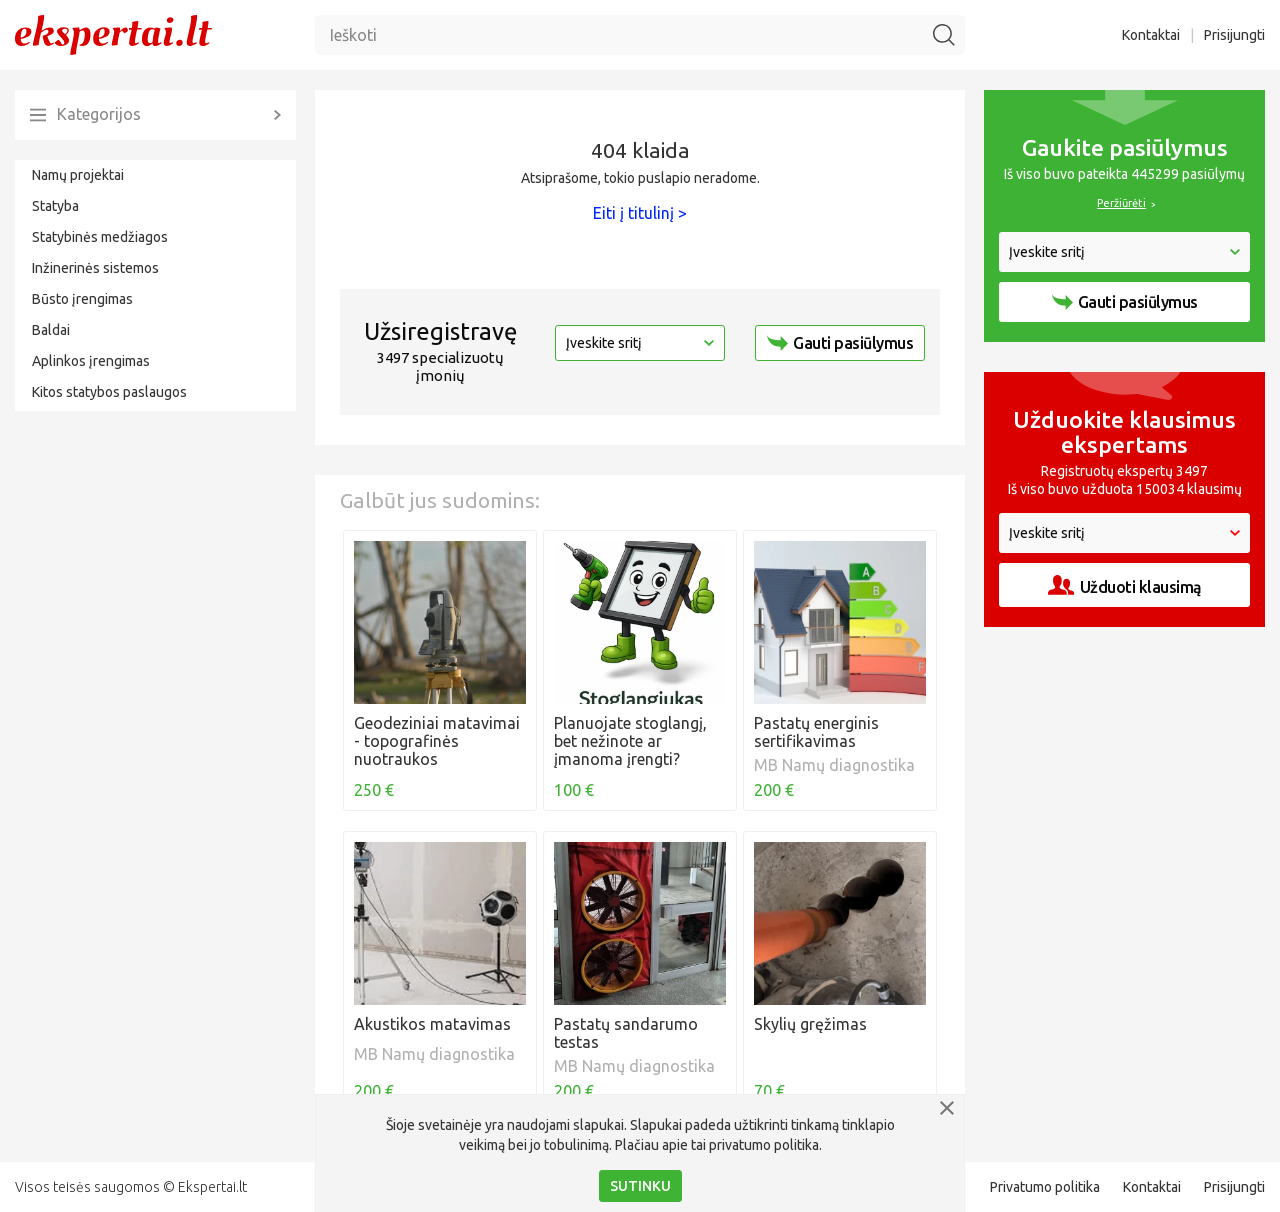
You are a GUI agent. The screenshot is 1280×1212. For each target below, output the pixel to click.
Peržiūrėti (1121, 203)
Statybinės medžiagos (100, 237)
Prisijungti (1234, 35)
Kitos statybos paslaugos (109, 392)
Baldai (51, 330)
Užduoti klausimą (1125, 585)
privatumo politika (764, 1145)
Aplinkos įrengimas (91, 361)
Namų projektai (78, 175)
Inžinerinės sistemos (95, 268)
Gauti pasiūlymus (840, 343)
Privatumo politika (1045, 1187)
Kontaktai (1151, 35)
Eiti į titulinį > (640, 213)
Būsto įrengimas (82, 299)
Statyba (55, 206)
